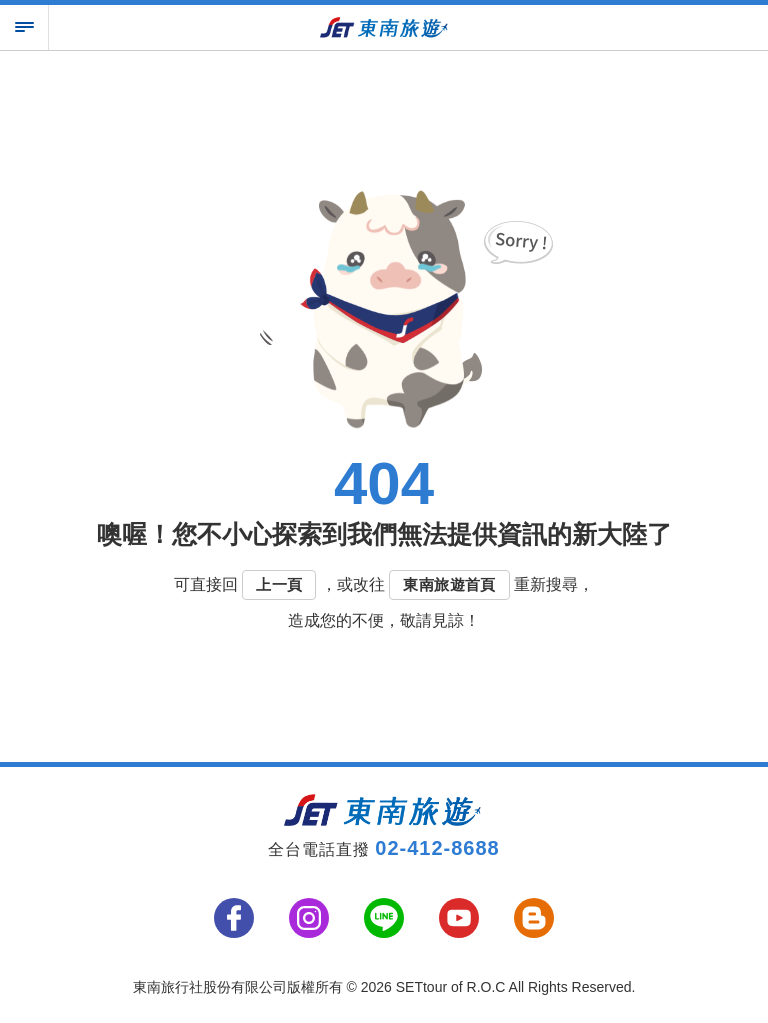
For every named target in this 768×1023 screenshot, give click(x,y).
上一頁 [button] (279, 584)
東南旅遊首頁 (449, 584)
